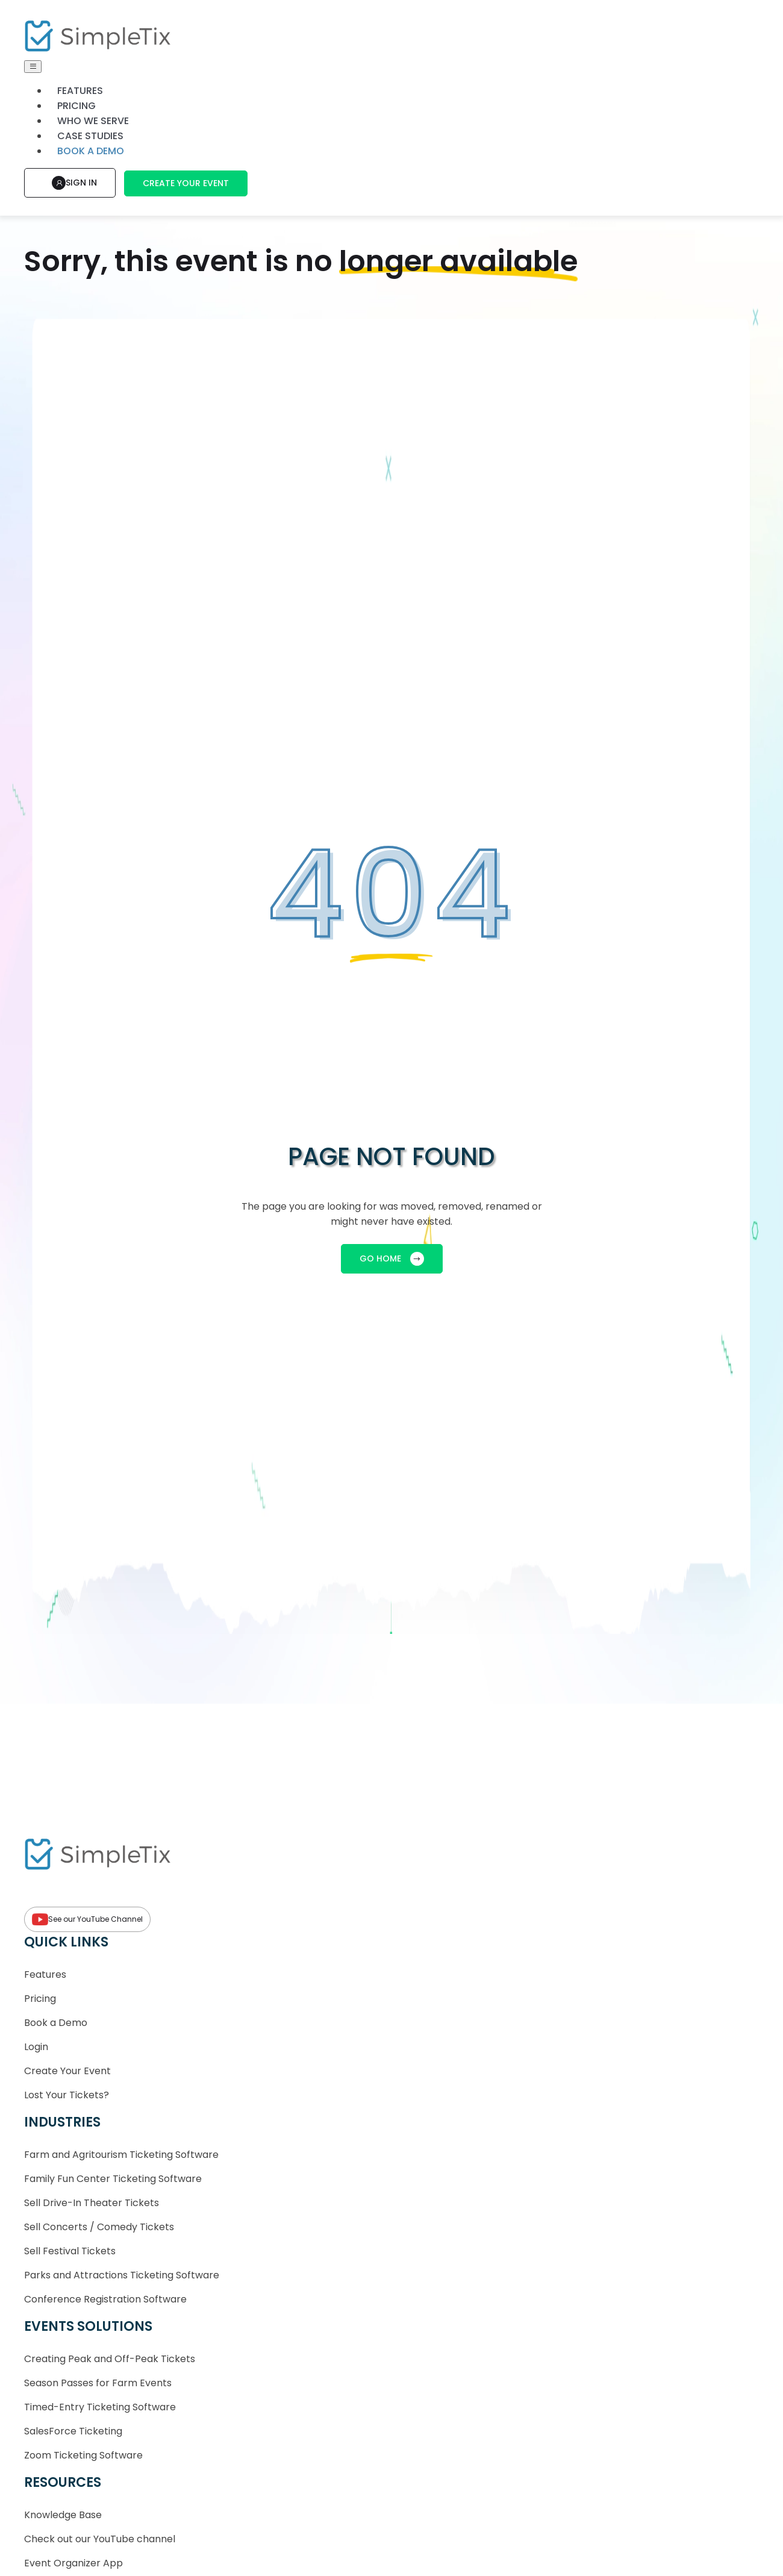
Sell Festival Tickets (70, 2251)
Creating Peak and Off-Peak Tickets (109, 2359)
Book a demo (90, 151)
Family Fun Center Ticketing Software (113, 2179)
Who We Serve (93, 121)
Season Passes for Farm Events (98, 2383)
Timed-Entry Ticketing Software (100, 2407)
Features (80, 91)
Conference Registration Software (105, 2299)
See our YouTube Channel (87, 1919)
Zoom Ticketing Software (83, 2455)
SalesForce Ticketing (73, 2431)
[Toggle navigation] (33, 66)
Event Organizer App (73, 2563)
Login (36, 2047)
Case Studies (90, 136)
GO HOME (392, 1259)
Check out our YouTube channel (99, 2539)
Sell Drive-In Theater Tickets (91, 2203)
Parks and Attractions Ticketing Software (121, 2275)
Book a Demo (55, 2023)
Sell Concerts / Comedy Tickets (99, 2227)
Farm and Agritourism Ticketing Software (121, 2155)
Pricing (76, 106)
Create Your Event (186, 183)
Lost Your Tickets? (66, 2095)
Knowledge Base (63, 2515)
